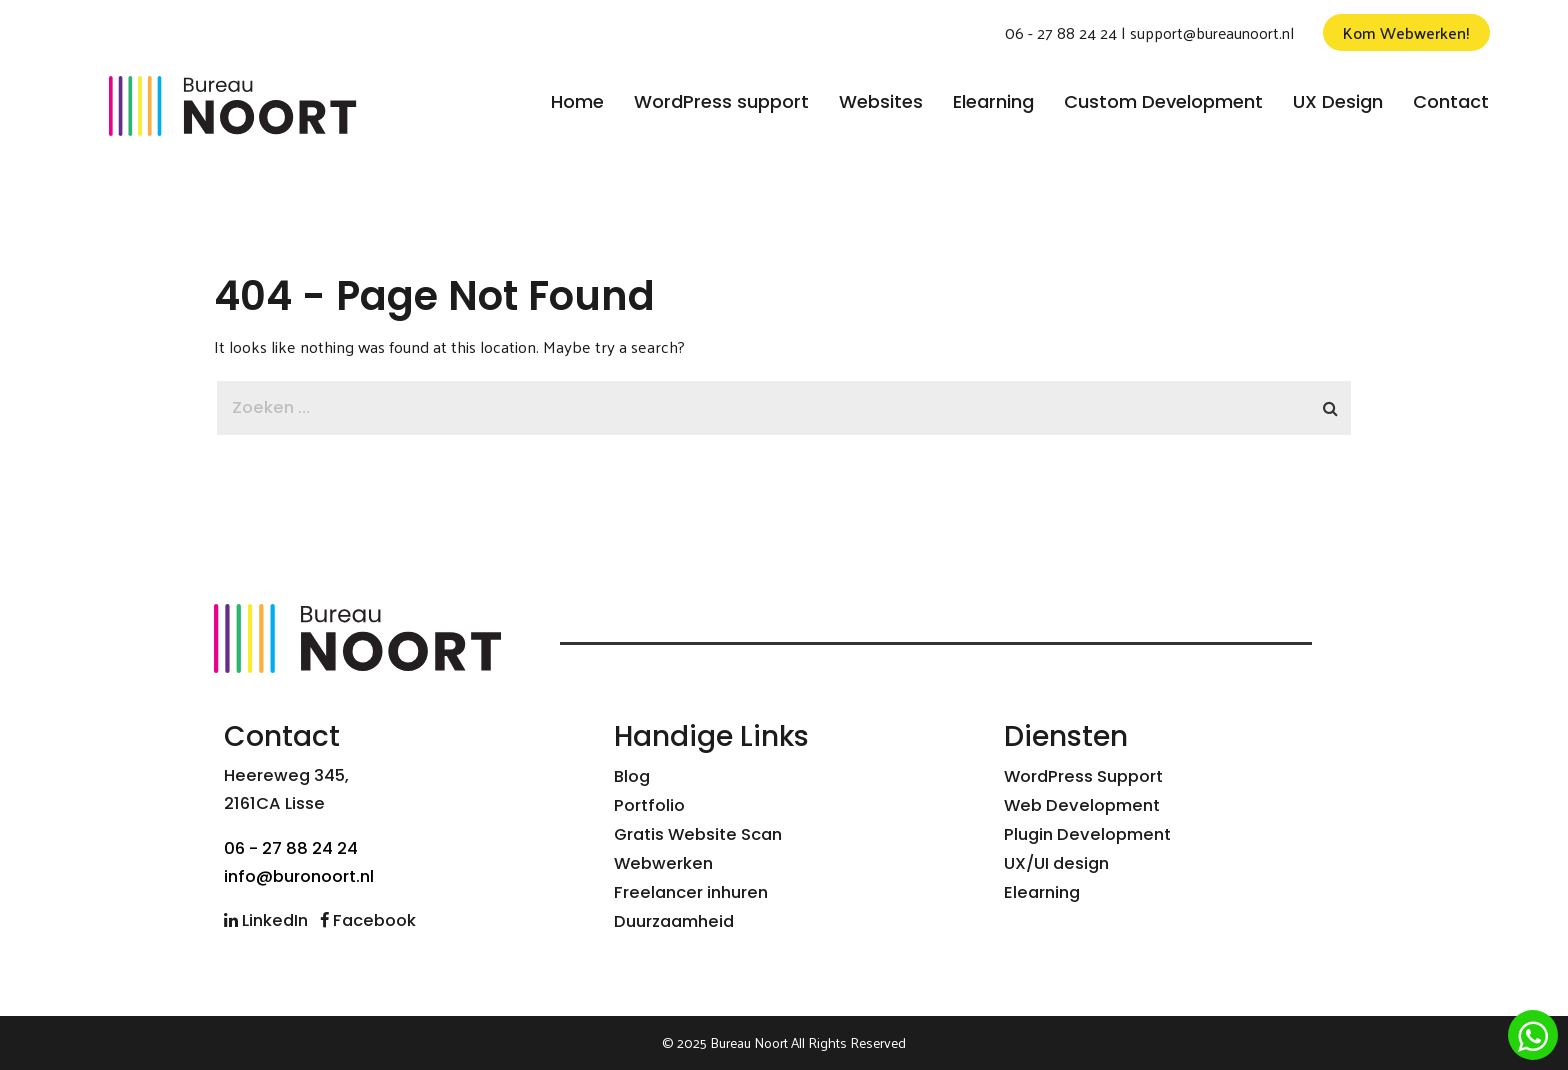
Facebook (368, 920)
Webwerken (663, 863)
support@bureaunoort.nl (1212, 32)
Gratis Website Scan (698, 834)
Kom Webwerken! (1406, 32)
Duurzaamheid (674, 921)
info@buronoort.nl (299, 876)
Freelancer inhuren (691, 892)
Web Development (1082, 805)
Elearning (1042, 892)
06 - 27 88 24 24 (1061, 32)
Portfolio (649, 805)
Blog (632, 776)
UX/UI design (1056, 863)
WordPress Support (1083, 776)
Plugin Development (1087, 834)
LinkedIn (266, 920)
